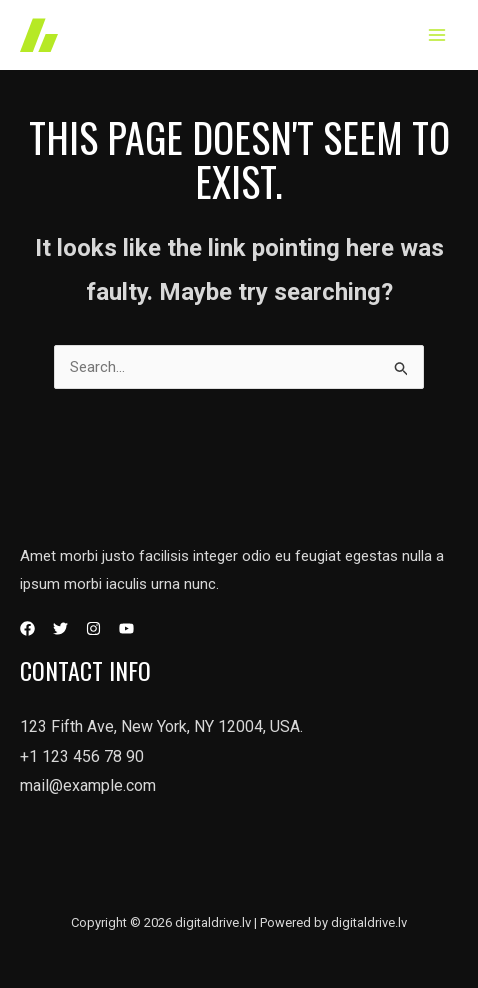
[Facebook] (27, 628)
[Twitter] (60, 628)
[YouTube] (126, 628)
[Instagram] (93, 628)
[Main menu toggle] (437, 35)
